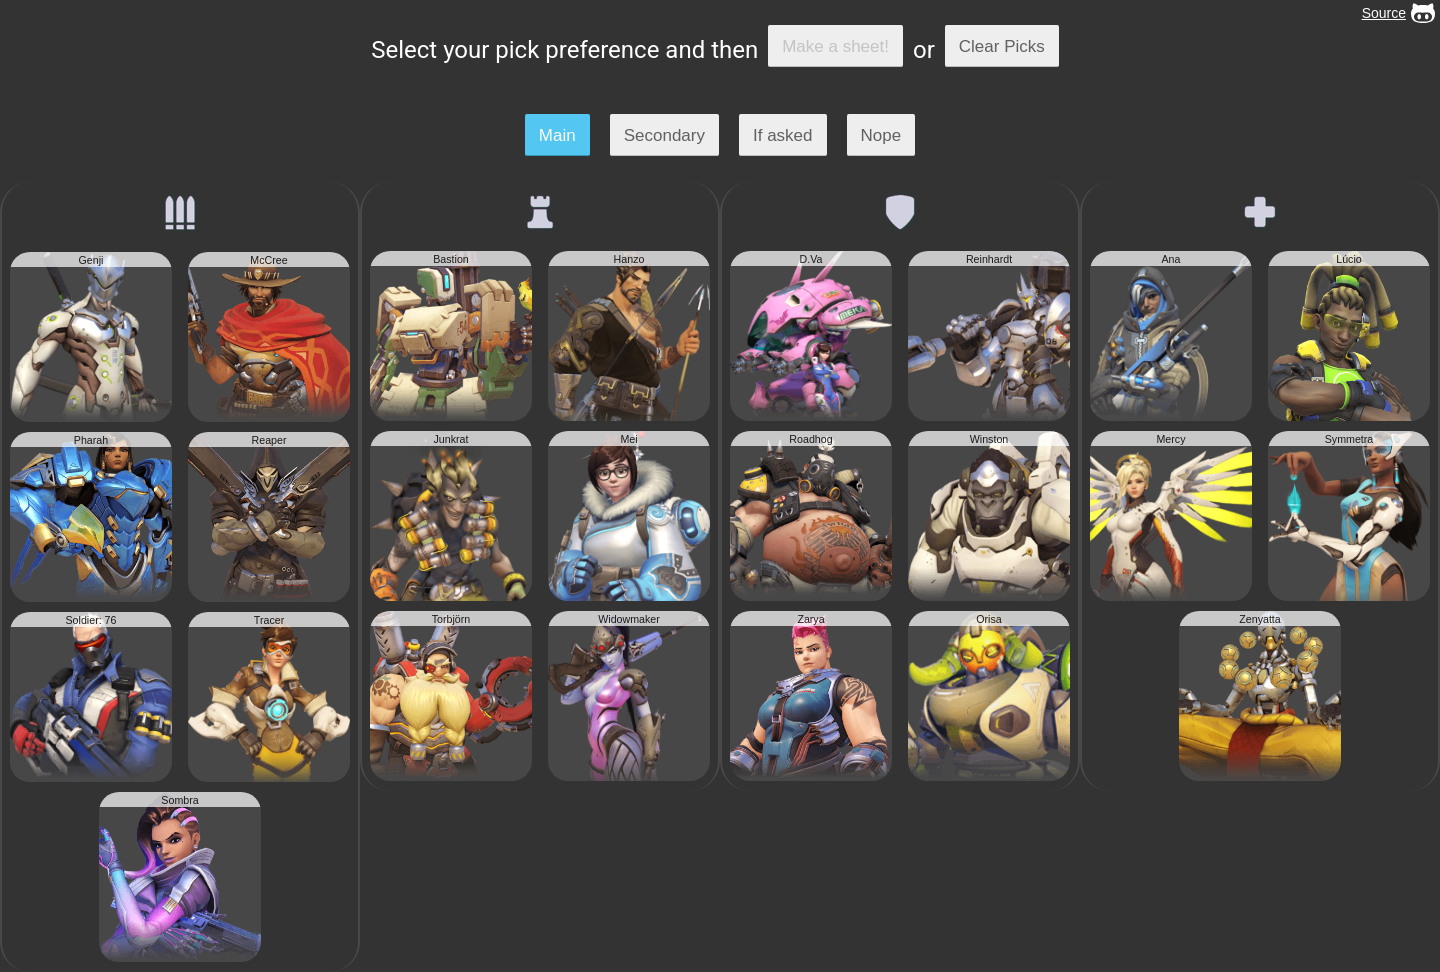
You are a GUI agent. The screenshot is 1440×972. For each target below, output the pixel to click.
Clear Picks (1002, 46)
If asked (783, 135)
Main (557, 135)
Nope (881, 135)
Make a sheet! (835, 46)
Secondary (664, 135)
